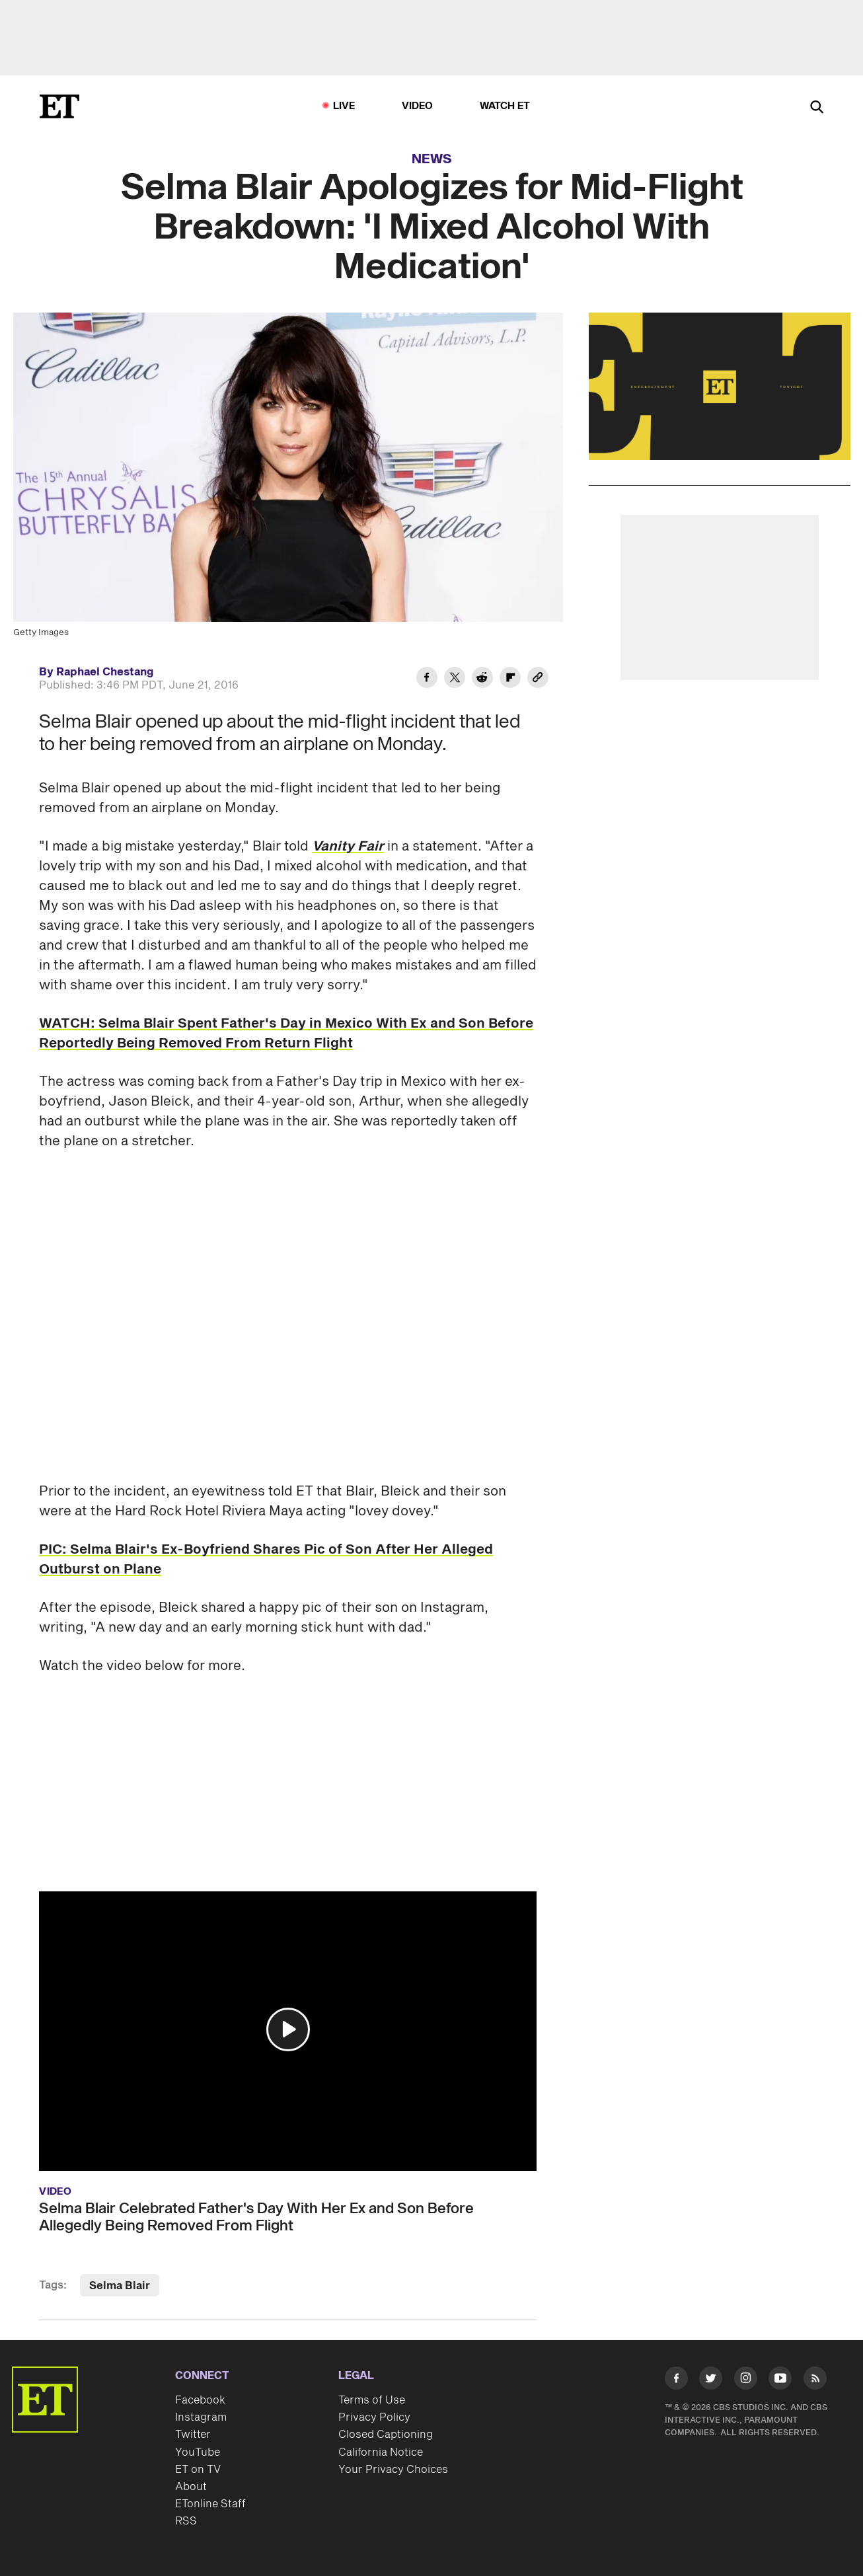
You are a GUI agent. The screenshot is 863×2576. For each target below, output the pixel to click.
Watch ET (505, 106)
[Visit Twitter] (710, 2381)
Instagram (201, 2417)
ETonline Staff (210, 2504)
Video (417, 106)
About (191, 2487)
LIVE (344, 106)
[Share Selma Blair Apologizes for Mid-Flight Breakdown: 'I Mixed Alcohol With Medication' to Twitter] (455, 679)
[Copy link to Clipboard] (538, 679)
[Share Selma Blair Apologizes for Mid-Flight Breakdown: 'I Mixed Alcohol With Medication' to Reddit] (482, 679)
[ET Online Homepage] (59, 106)
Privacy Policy (374, 2417)
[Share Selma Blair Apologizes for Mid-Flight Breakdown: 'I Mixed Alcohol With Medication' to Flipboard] (510, 679)
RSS (186, 2521)
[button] (288, 2029)
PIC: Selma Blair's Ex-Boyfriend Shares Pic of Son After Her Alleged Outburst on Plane (266, 1559)
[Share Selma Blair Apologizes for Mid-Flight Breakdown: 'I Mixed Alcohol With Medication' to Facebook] (427, 679)
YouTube (197, 2452)
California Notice (380, 2452)
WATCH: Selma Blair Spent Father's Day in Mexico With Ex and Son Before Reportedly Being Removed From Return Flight (286, 1033)
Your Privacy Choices (393, 2470)
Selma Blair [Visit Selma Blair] (119, 2285)
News (432, 159)
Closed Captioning (385, 2435)
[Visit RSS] (815, 2381)
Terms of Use (371, 2400)
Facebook (200, 2400)
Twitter (193, 2435)
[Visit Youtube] (780, 2381)
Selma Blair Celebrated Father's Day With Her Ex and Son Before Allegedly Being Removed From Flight (256, 2217)
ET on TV (198, 2470)
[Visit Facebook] (676, 2381)
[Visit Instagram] (745, 2381)
